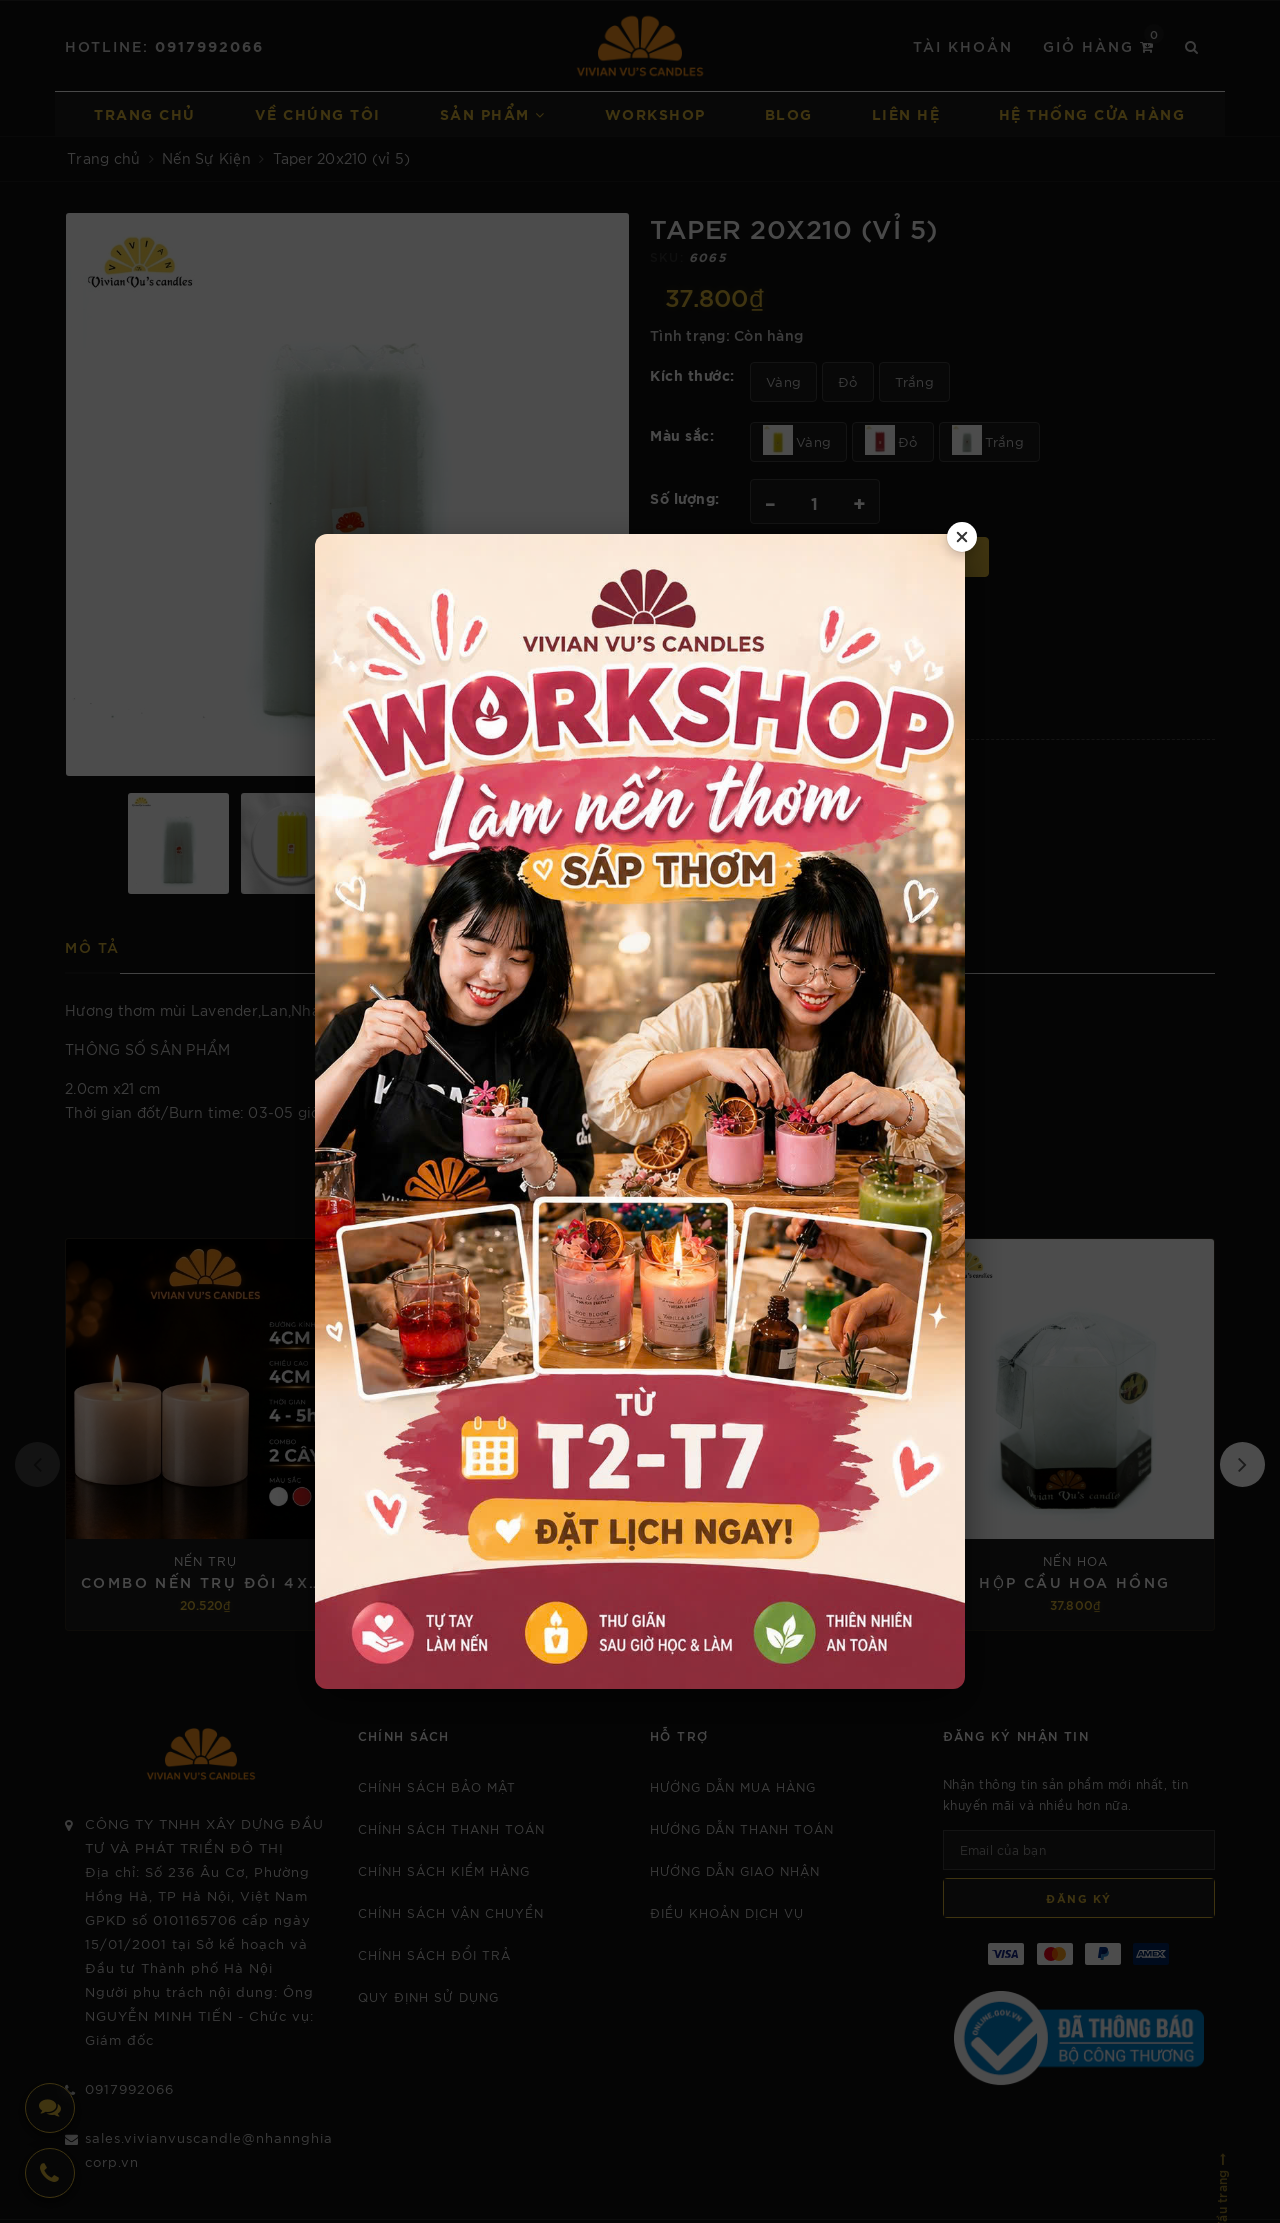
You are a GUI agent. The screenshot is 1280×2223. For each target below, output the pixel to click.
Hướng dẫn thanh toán (742, 1828)
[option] (347, 494)
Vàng (783, 381)
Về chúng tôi (318, 113)
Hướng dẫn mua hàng (733, 1786)
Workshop (655, 113)
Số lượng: (685, 497)
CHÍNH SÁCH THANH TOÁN (451, 1828)
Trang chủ (145, 113)
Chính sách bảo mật (437, 1786)
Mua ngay (926, 557)
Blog (789, 113)
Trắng (914, 381)
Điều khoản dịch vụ (727, 1912)
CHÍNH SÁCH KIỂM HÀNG (444, 1870)
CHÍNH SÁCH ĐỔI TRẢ (434, 1954)
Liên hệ (906, 113)
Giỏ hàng (1103, 44)
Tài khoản (963, 45)
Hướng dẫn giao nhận (735, 1870)
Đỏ (848, 381)
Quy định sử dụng (428, 1996)
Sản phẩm (493, 113)
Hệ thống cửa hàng (1092, 113)
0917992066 (209, 45)
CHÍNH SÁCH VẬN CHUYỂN (451, 1912)
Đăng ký (1079, 1897)
